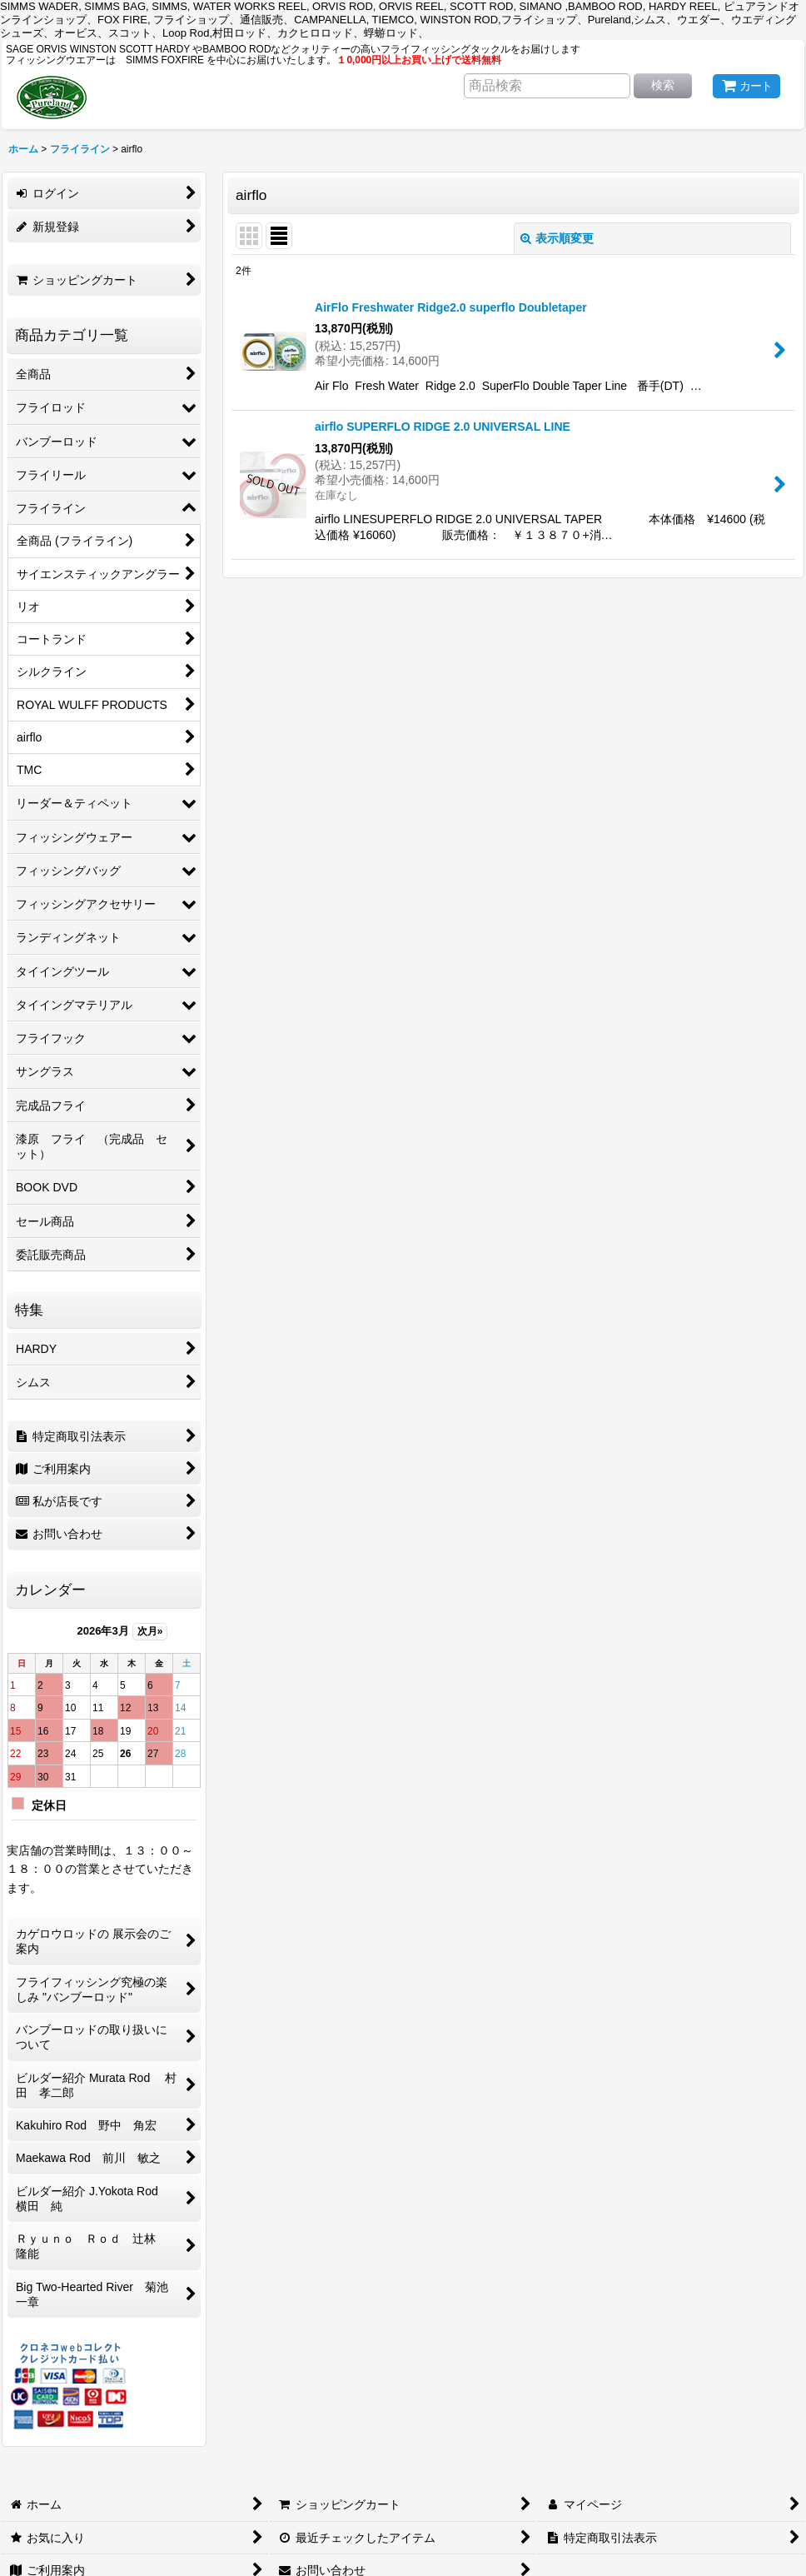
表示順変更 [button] (557, 238)
